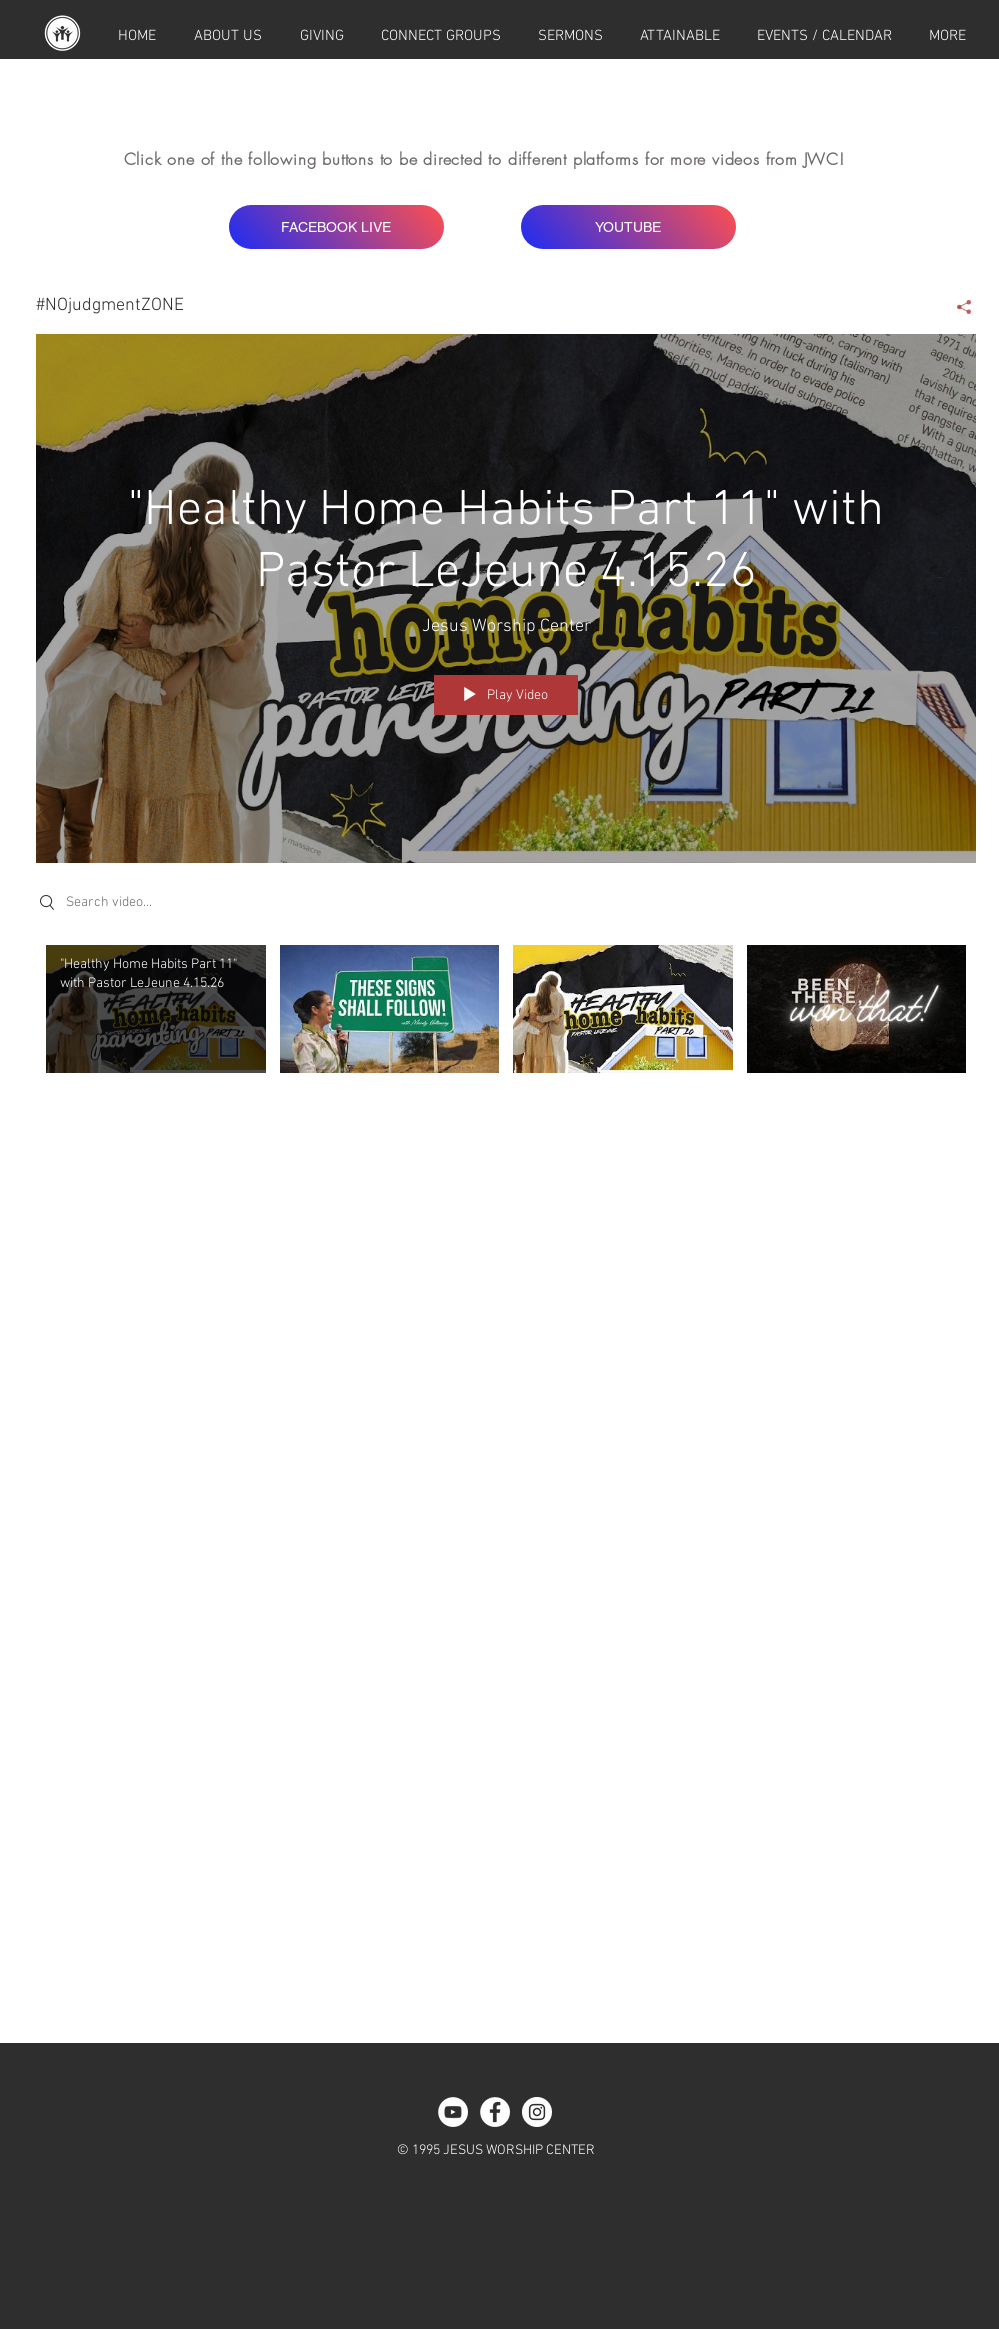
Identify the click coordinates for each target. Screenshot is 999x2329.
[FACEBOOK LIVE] (336, 227)
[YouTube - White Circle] (453, 2112)
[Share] (956, 307)
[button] (948, 36)
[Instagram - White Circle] (537, 2112)
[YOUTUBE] (628, 227)
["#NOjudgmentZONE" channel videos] (506, 1032)
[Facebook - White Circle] (495, 2112)
